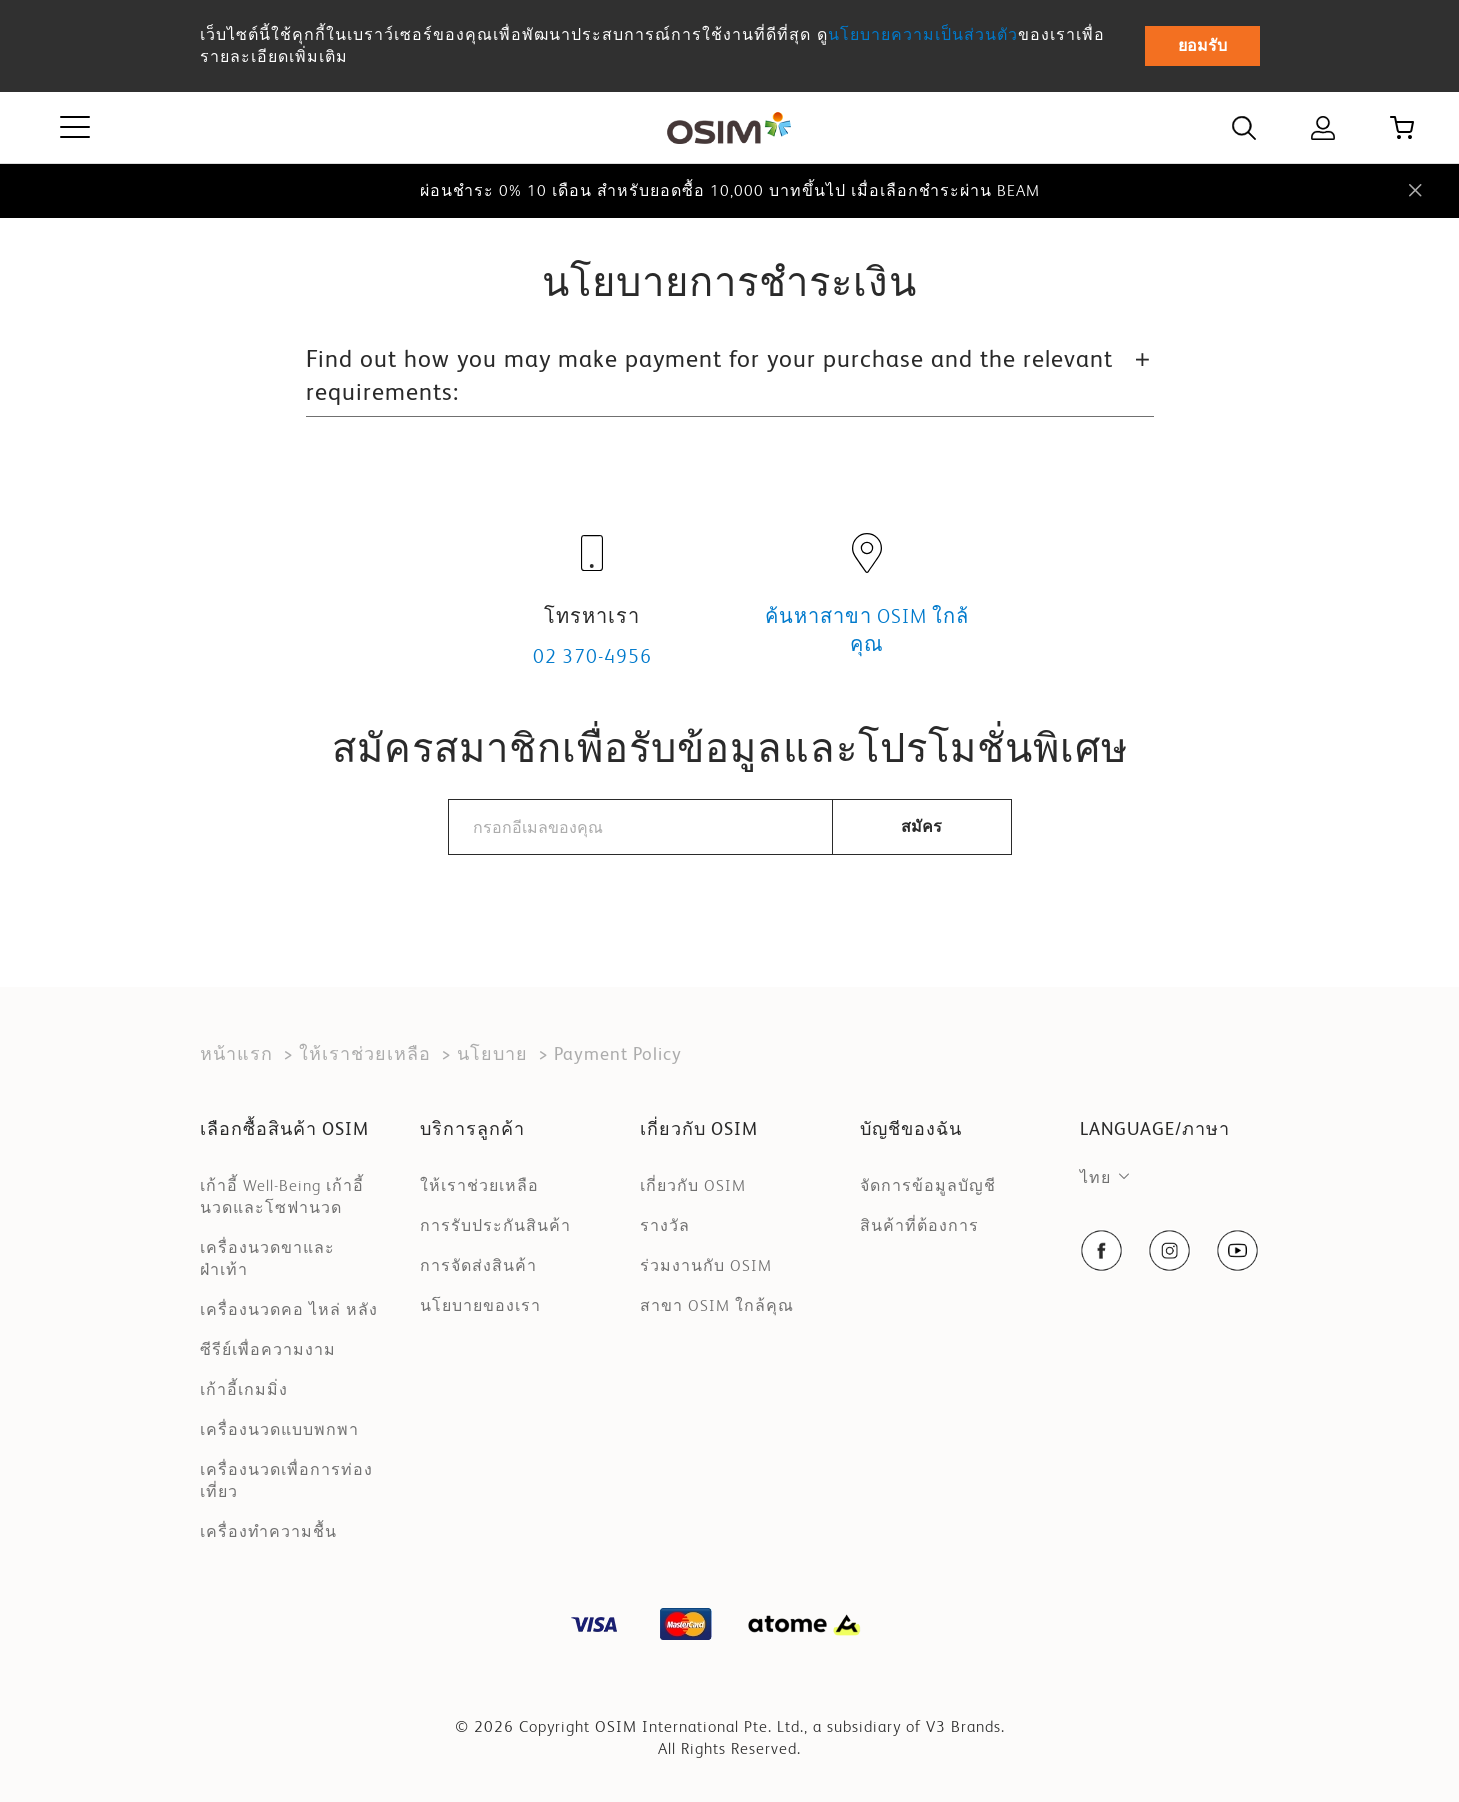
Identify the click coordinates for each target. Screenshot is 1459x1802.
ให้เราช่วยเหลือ (365, 1053)
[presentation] (730, 918)
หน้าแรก (236, 1053)
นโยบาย (492, 1053)
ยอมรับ (1202, 45)
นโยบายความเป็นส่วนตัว (923, 34)
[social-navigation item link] (1101, 1250)
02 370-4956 (592, 656)
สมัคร (921, 826)
